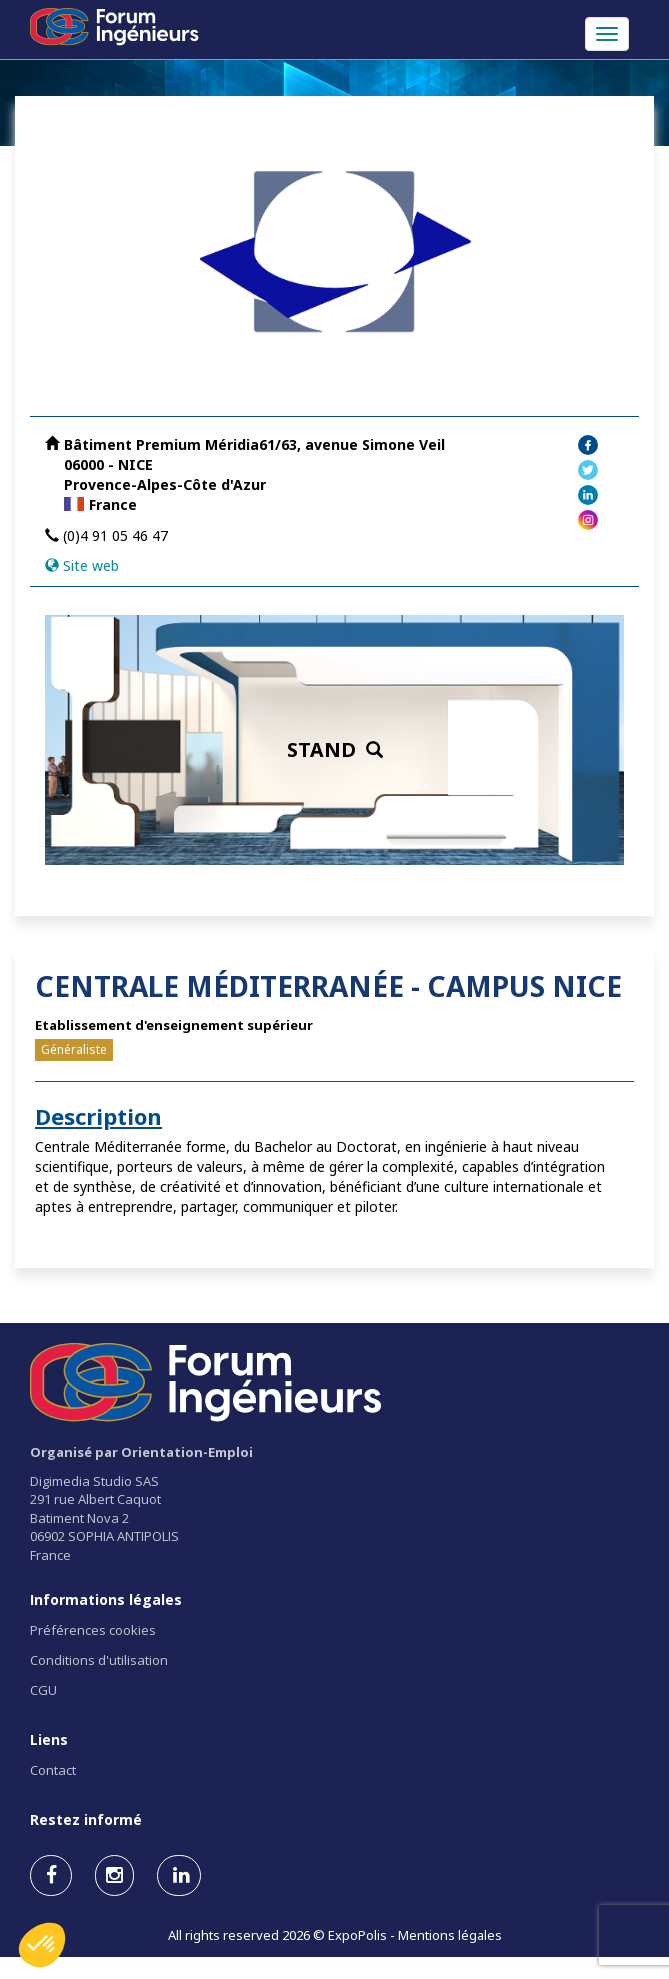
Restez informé (86, 1819)
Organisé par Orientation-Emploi (141, 1452)
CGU (43, 1690)
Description (98, 1116)
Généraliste (74, 1049)
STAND (335, 749)
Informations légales (106, 1599)
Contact (53, 1770)
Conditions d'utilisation (99, 1660)
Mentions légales (450, 1935)
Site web (91, 565)
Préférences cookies (93, 1630)
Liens (49, 1739)
